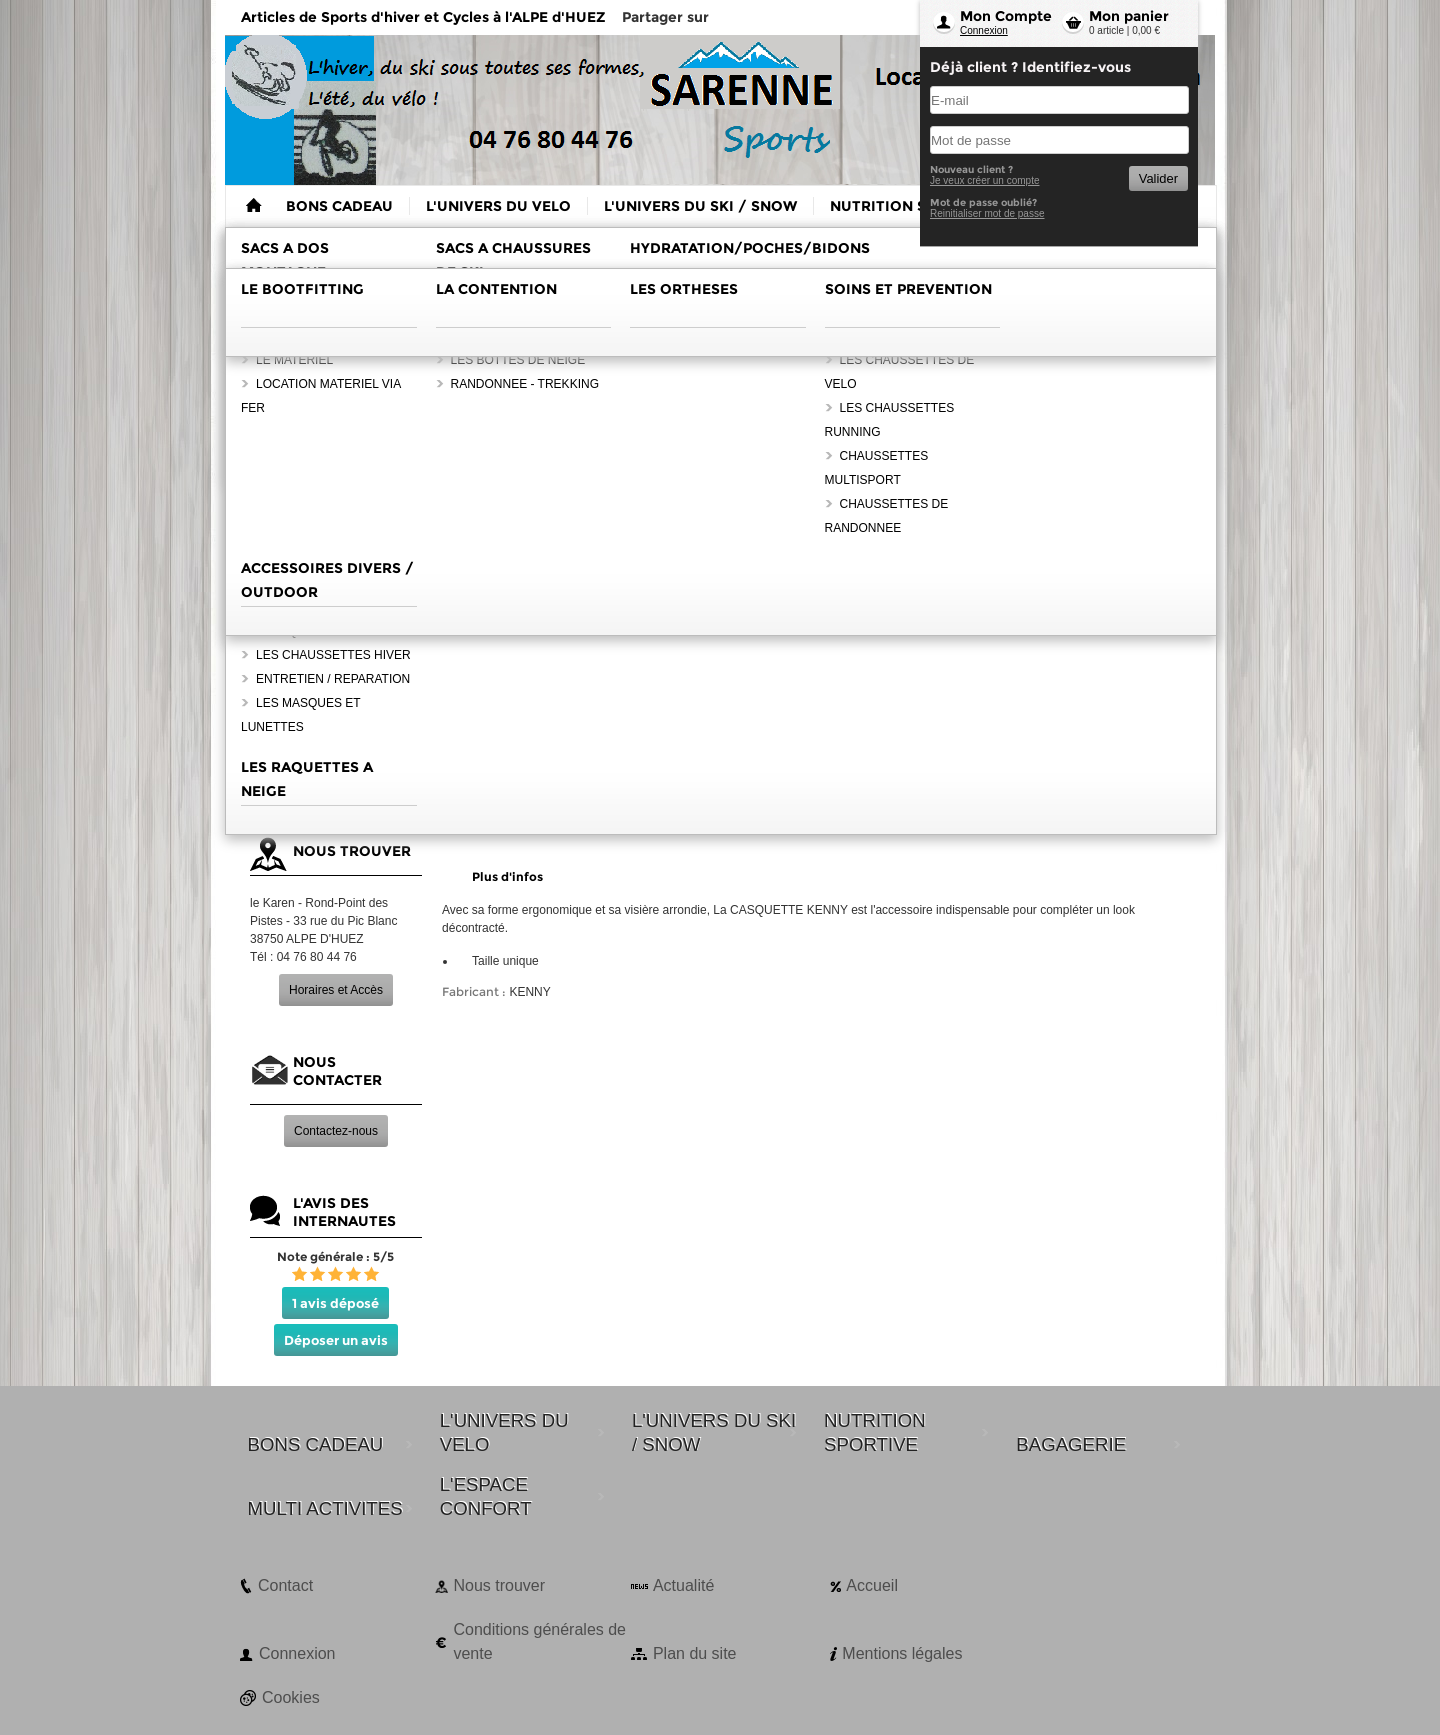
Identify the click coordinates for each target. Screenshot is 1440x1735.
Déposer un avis (336, 1340)
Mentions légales (902, 1653)
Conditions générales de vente (539, 1641)
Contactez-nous (336, 1131)
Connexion (984, 30)
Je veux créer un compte (985, 180)
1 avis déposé (335, 1303)
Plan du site (695, 1653)
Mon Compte (1006, 16)
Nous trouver (499, 1585)
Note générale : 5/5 (335, 1256)
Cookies (291, 1697)
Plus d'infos (507, 876)
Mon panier (1129, 16)
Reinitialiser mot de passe (987, 213)
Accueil (872, 1585)
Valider (1158, 178)
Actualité (683, 1585)
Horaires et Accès (336, 990)
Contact (285, 1585)
